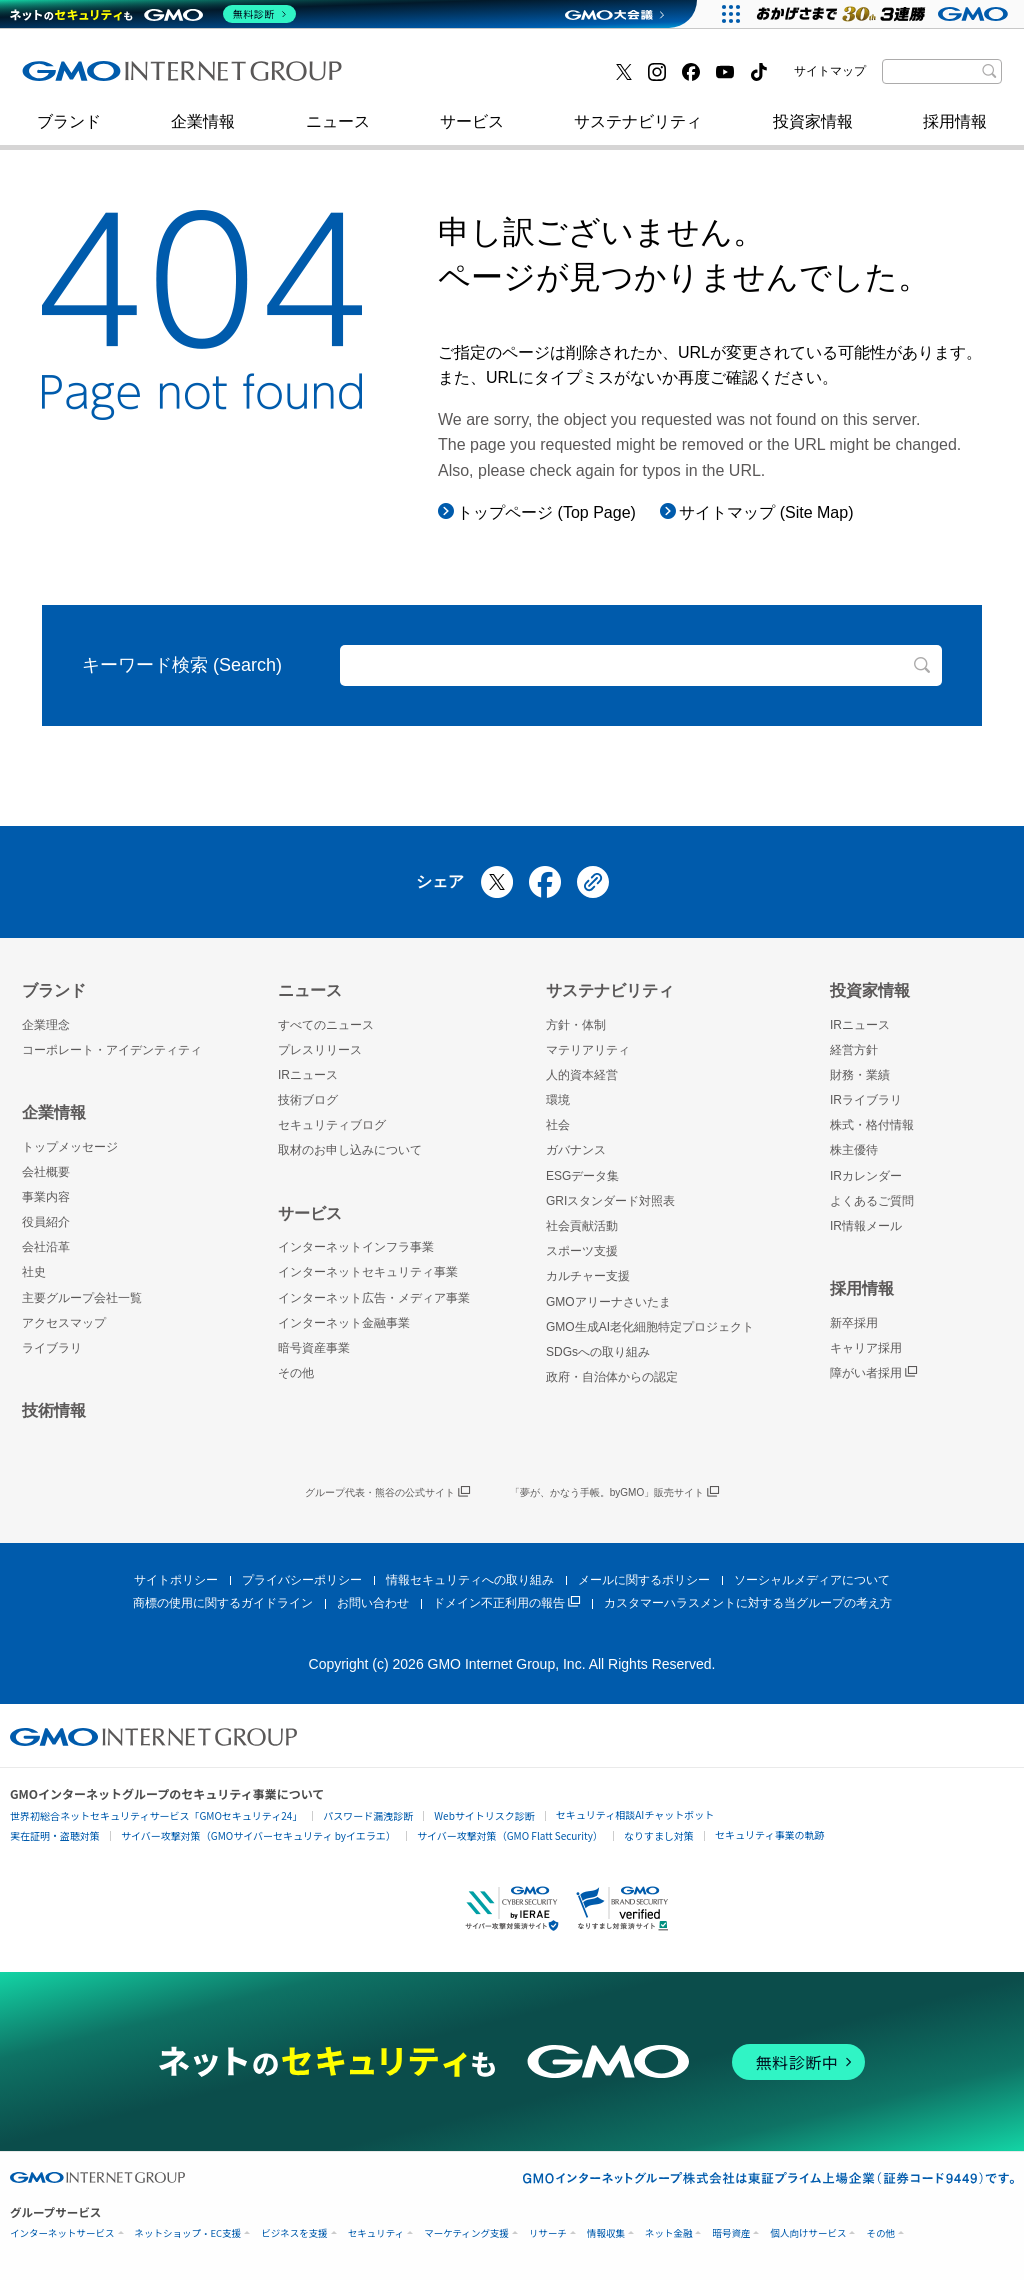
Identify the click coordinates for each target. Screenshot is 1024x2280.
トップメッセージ (70, 1147)
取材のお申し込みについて (350, 1150)
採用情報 (955, 131)
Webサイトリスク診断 (484, 1815)
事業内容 (46, 1197)
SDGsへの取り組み (598, 1352)
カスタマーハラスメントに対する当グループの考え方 (748, 1603)
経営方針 (854, 1050)
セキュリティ (376, 2233)
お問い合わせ (373, 1603)
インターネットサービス (62, 2233)
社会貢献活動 (582, 1226)
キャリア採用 (866, 1348)
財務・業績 (860, 1075)
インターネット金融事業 (471, 78)
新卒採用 (854, 1323)
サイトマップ (830, 71)
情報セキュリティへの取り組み (470, 1580)
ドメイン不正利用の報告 (506, 1603)
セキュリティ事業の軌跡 (769, 1834)
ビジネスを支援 (294, 2233)
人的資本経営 (582, 1075)
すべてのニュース (326, 1025)
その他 (296, 1373)
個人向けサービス (808, 2233)
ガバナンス (576, 1150)
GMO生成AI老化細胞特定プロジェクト (650, 1327)
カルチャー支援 (588, 1276)
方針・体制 (576, 1025)
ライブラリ (52, 1348)
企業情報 (203, 131)
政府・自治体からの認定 (612, 1377)
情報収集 (606, 2233)
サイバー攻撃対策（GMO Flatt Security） (510, 1835)
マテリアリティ (588, 1050)
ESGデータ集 (582, 1176)
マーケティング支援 (466, 2233)
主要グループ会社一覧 (82, 1298)
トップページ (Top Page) (546, 512)
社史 (314, 77)
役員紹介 (46, 1222)
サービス (472, 131)
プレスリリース (320, 1050)
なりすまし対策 (659, 1835)
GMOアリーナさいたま (608, 1302)
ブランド (69, 131)
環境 (558, 1100)
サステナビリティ (638, 131)
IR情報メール (866, 1226)
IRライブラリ (866, 1100)
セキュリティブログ (455, 78)
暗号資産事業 (314, 1348)
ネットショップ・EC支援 (188, 2233)
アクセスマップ (64, 1323)
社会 (558, 1125)
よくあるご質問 (872, 1201)
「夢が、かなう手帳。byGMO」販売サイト (614, 1493)
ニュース (338, 131)
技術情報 (54, 1410)
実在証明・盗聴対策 (55, 1835)
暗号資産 (731, 2233)
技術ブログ (83, 78)
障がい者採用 (873, 1373)
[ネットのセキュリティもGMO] (153, 14)
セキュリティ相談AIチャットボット (635, 1814)
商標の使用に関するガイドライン (223, 1603)
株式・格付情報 (872, 1125)
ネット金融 (669, 2233)
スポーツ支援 (582, 1251)
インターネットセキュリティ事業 (163, 78)
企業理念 (46, 1025)
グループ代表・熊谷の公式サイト (387, 1493)
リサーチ (548, 2233)
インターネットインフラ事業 (356, 1247)
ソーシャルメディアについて (812, 1580)
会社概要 (46, 1172)
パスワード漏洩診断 (368, 1815)
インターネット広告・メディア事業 (374, 1298)
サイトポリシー (176, 1580)
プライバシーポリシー (302, 1580)
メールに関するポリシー (644, 1580)
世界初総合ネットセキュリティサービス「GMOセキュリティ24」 (156, 1815)
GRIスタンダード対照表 (610, 1201)
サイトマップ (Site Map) (766, 512)
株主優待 (854, 1150)
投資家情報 (813, 131)
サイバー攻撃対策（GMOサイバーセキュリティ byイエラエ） (258, 1835)
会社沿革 (46, 1247)
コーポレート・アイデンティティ (112, 1050)
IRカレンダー (866, 1176)
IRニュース (308, 1075)
